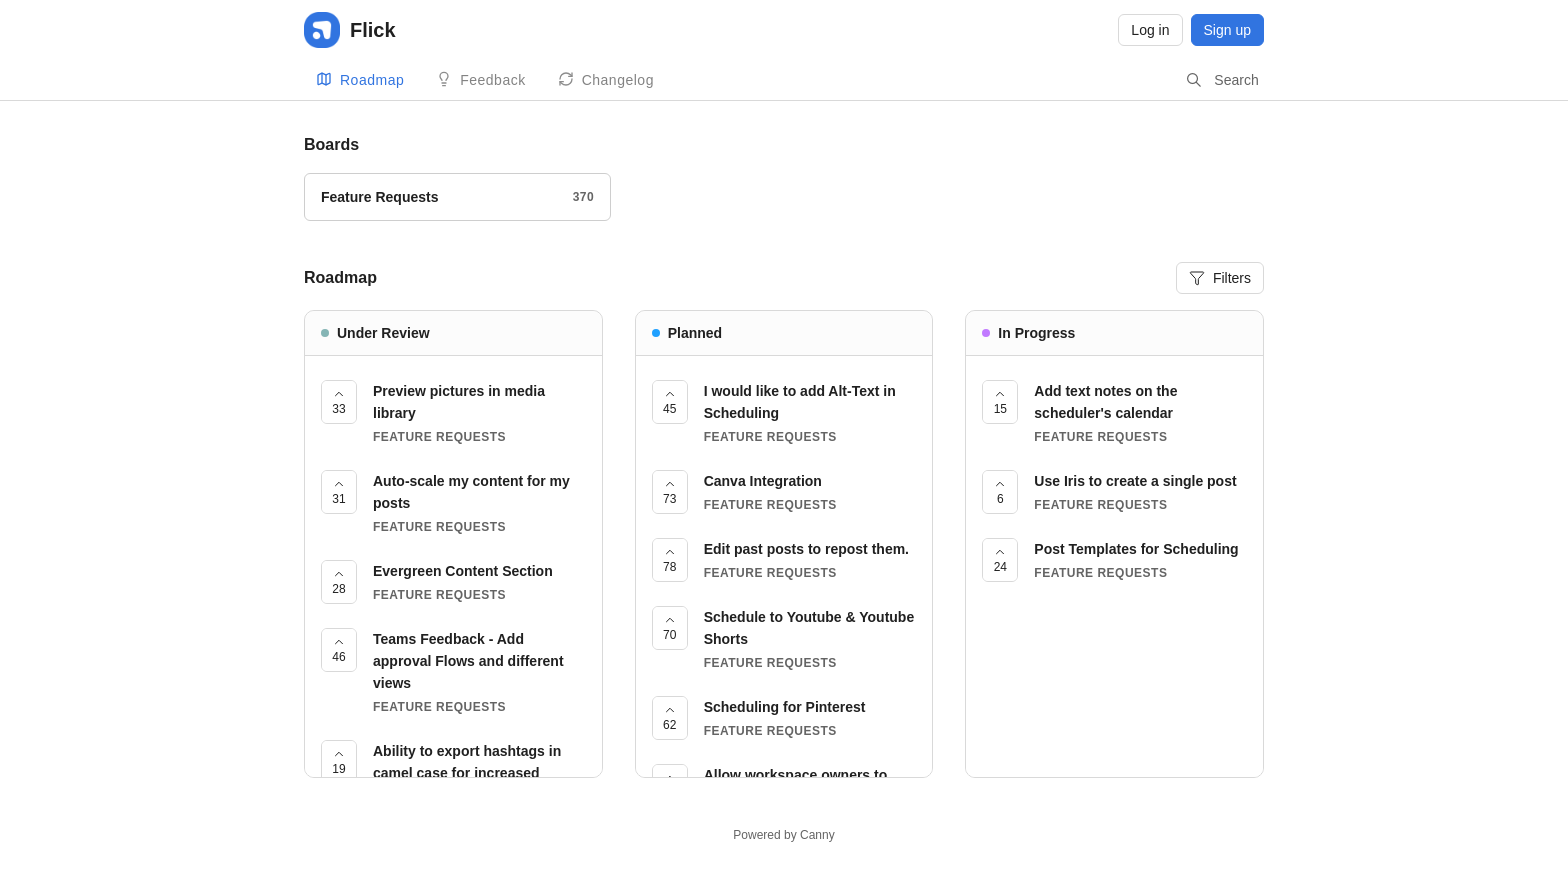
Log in (1150, 30)
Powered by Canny (783, 835)
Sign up (1227, 30)
